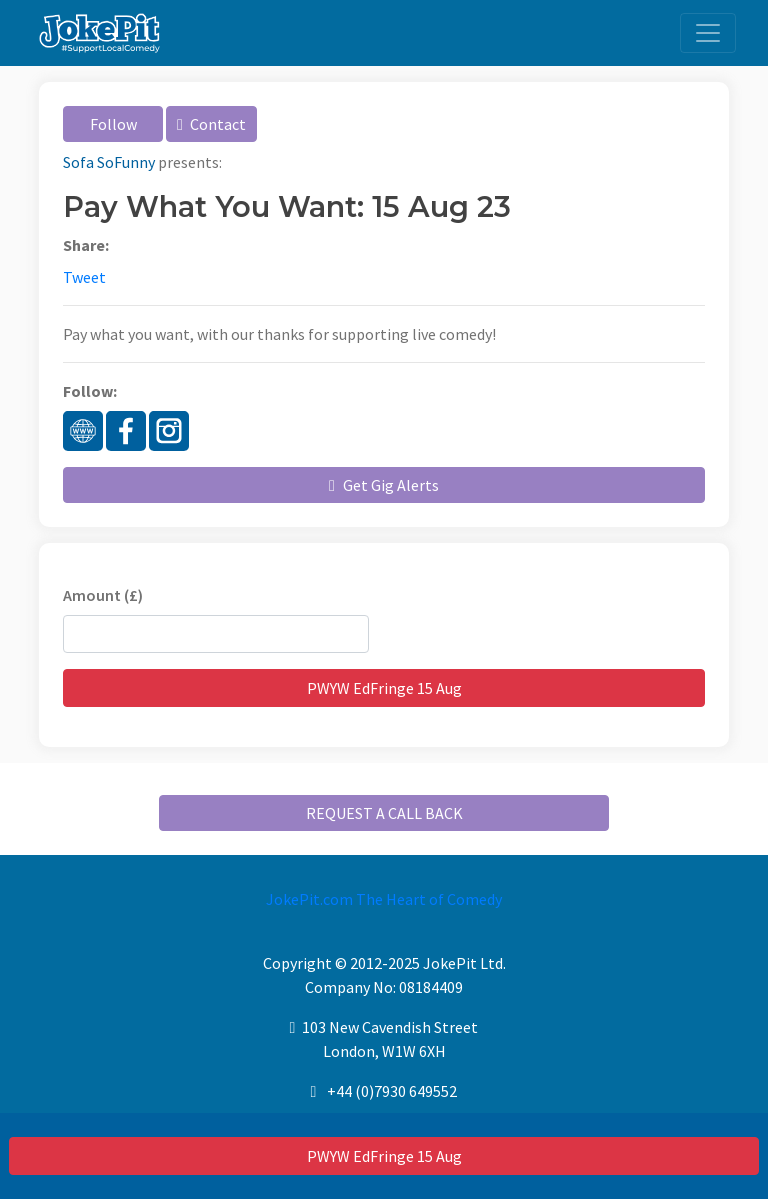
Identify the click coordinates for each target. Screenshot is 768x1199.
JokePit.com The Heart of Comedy (384, 899)
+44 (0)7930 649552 (392, 1091)
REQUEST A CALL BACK (384, 813)
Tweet (84, 277)
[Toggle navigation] (708, 33)
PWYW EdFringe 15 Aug (384, 1156)
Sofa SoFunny (109, 162)
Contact (211, 124)
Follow (113, 124)
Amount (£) (103, 595)
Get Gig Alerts (384, 485)
